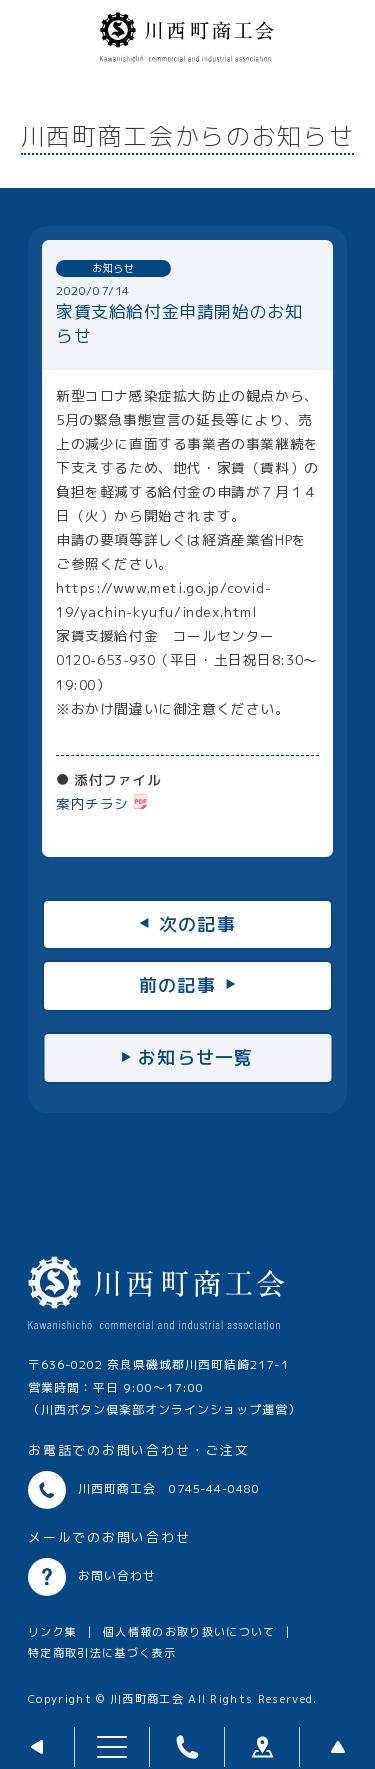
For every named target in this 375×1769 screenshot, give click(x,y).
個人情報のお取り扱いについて (189, 1632)
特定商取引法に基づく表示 (102, 1653)
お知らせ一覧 (196, 1057)
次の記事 (197, 924)
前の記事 (177, 985)
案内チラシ (92, 803)
